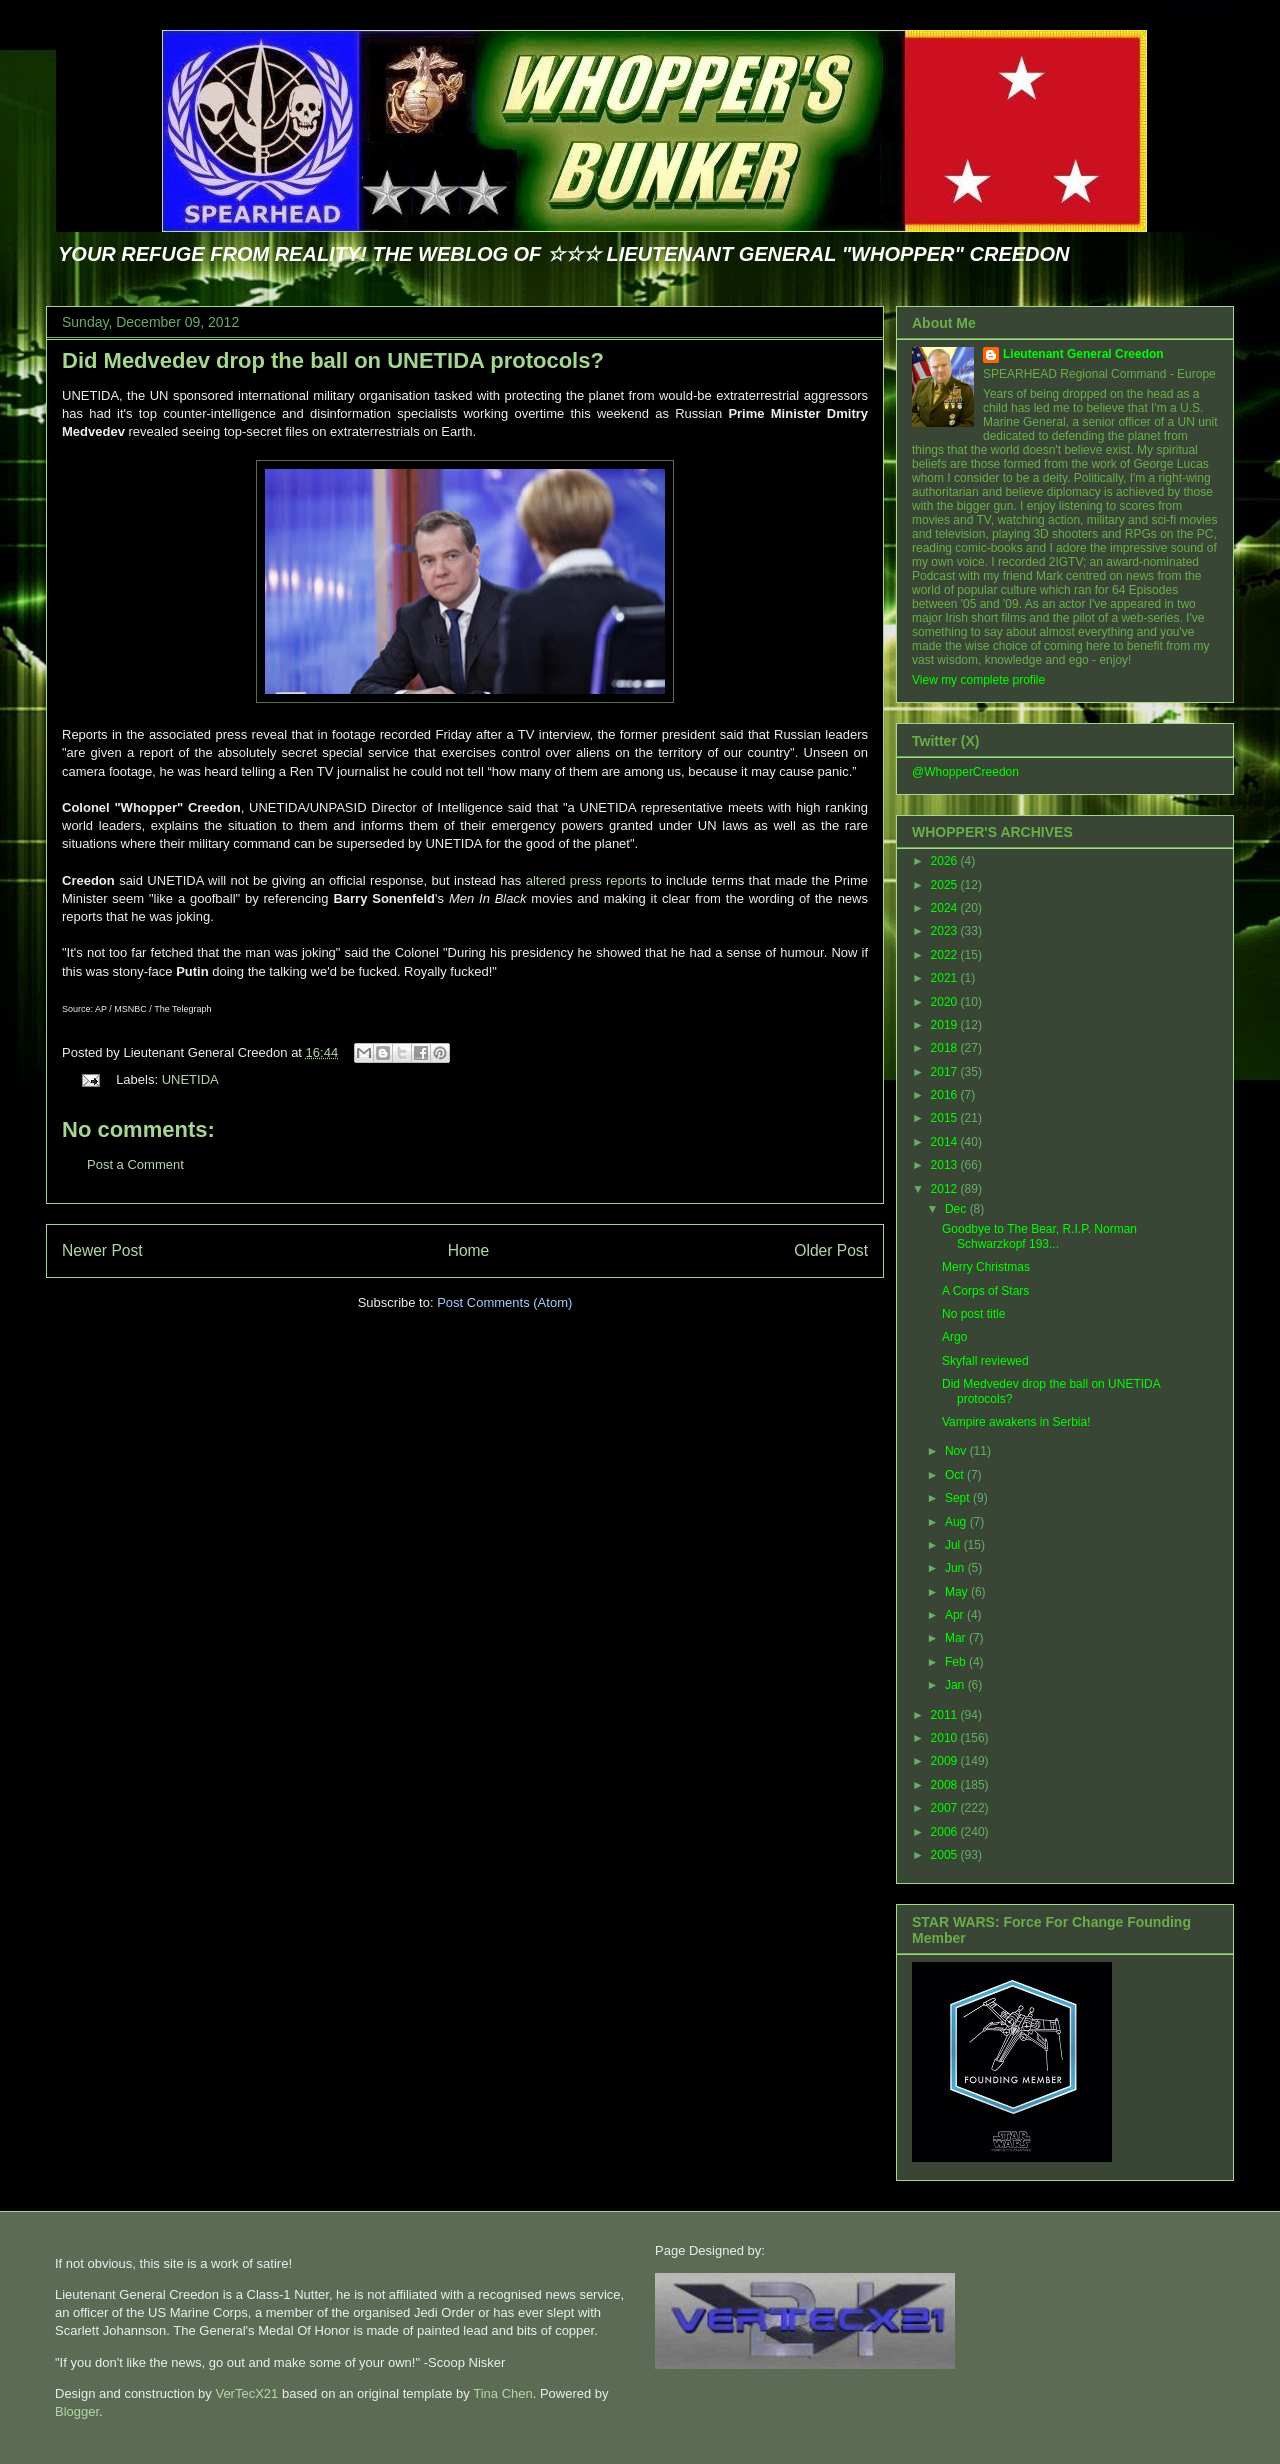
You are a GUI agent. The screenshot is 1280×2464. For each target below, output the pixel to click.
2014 (946, 1142)
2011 (946, 1715)
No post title (973, 1314)
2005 (946, 1855)
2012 (946, 1189)
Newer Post (102, 1250)
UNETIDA (190, 1079)
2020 (946, 1002)
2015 (946, 1118)
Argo (954, 1337)
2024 (946, 908)
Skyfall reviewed (985, 1361)
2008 (946, 1785)
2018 (946, 1048)
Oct (956, 1475)
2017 (946, 1072)
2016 (946, 1095)
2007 (946, 1808)
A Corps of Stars (985, 1291)
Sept (959, 1498)
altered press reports (588, 880)
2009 (946, 1761)
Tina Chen (503, 2393)
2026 (946, 861)
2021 (946, 978)
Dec (957, 1209)
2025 (946, 885)
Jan (956, 1685)
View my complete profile (978, 680)
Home (469, 1250)
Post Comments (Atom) (504, 1302)
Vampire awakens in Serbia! (1016, 1422)
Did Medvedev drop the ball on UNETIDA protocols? (333, 360)
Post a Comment (135, 1164)
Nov (957, 1451)
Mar (957, 1638)
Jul (954, 1545)
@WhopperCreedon (965, 772)
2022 (946, 955)
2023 (946, 931)
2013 (946, 1165)
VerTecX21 (246, 2393)
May (958, 1592)
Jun (956, 1568)
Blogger (77, 2411)
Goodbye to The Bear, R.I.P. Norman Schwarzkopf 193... (1039, 1236)
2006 (946, 1832)
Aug (957, 1522)
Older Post (831, 1250)
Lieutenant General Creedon (1083, 354)
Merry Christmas (986, 1267)
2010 (946, 1738)
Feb (957, 1662)
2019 (946, 1025)
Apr (956, 1615)
